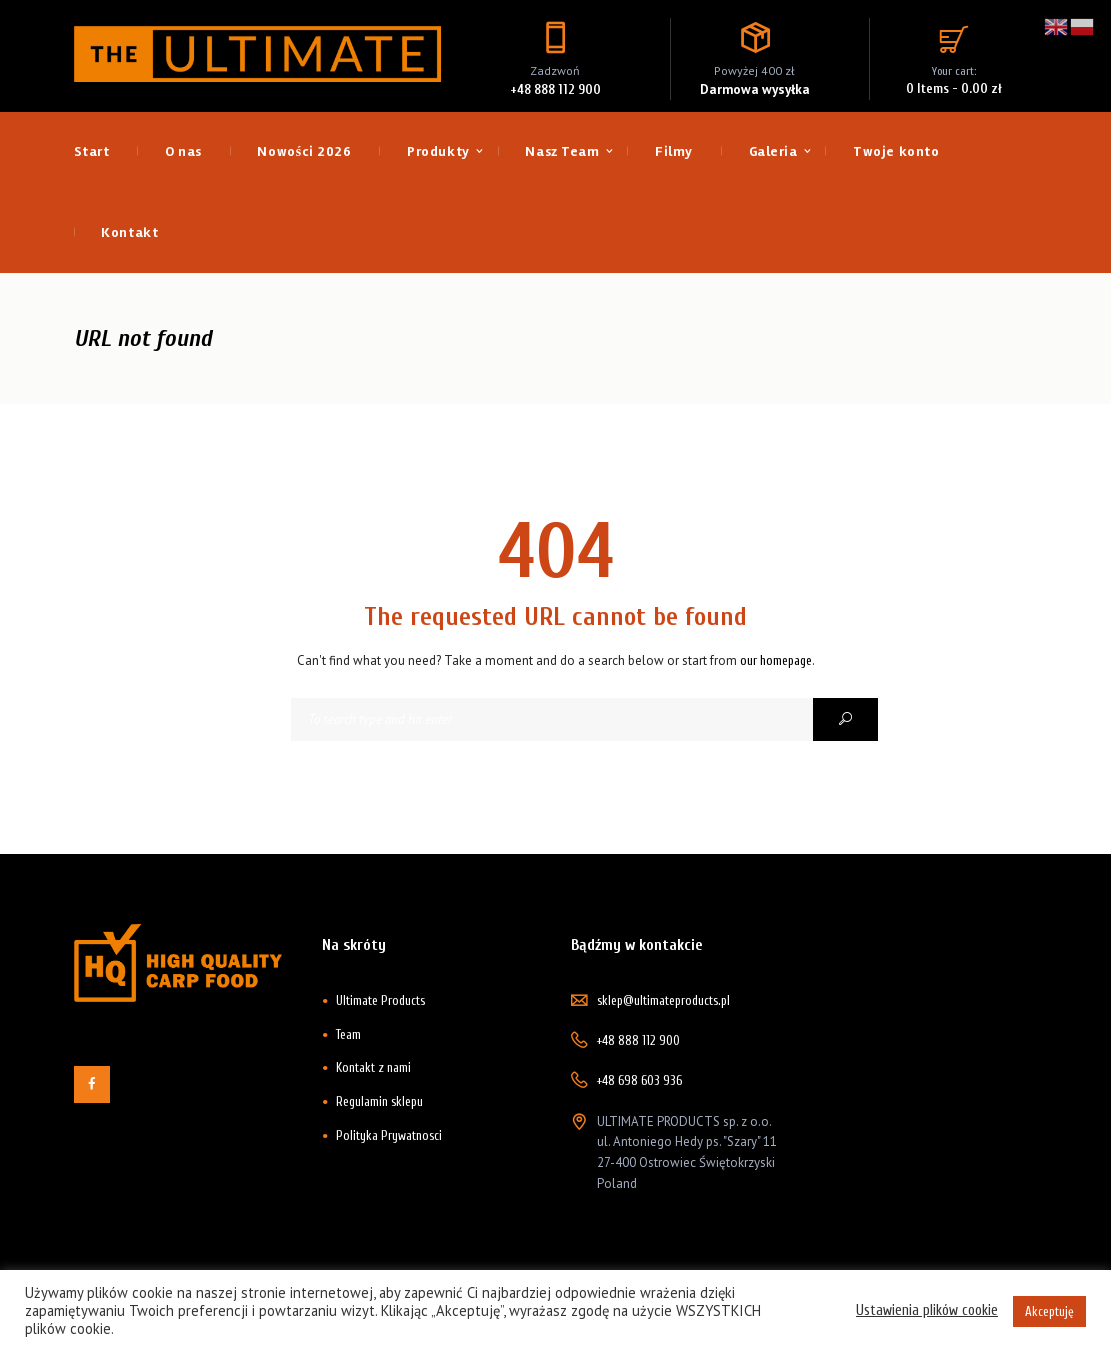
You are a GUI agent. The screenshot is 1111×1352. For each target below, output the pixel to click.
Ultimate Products (380, 1000)
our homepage (776, 660)
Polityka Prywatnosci (389, 1135)
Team (348, 1034)
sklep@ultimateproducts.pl (663, 1000)
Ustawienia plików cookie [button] (927, 1310)
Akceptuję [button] (1049, 1311)
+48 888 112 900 (555, 89)
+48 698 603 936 (639, 1080)
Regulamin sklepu (379, 1101)
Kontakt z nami (373, 1067)
